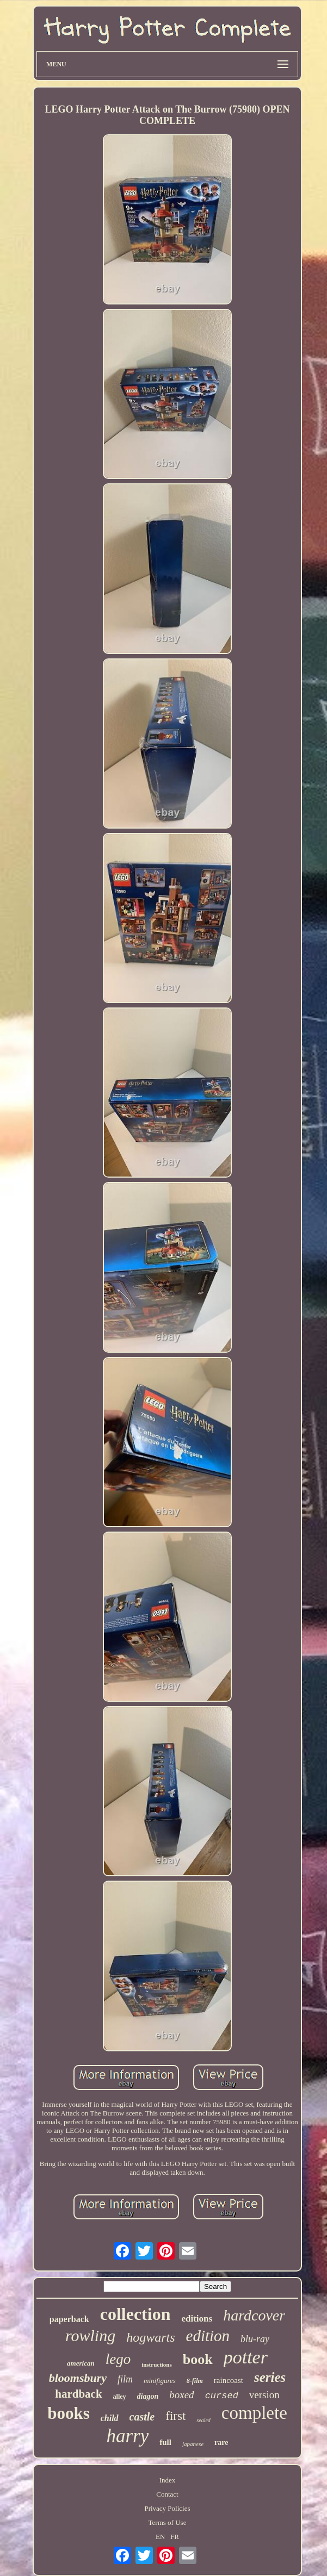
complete (254, 2413)
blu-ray (254, 2339)
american (81, 2363)
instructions (156, 2364)
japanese (192, 2444)
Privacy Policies (167, 2508)
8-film (195, 2381)
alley (119, 2396)
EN (160, 2537)
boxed (181, 2394)
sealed (203, 2420)
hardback (78, 2393)
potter (246, 2357)
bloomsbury (78, 2378)
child (110, 2418)
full (165, 2442)
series (270, 2377)
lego (118, 2359)
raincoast (228, 2380)
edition (208, 2335)
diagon (148, 2396)
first (175, 2416)
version (264, 2394)
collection (135, 2314)
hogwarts (150, 2337)
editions (196, 2318)
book (198, 2359)
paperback (69, 2319)
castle (142, 2417)
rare (221, 2442)
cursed (221, 2396)
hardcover (254, 2315)
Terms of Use (168, 2522)
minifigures (160, 2380)
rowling (90, 2335)
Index (167, 2480)
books (68, 2413)
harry (128, 2436)
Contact (167, 2494)
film (125, 2379)
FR (174, 2537)
